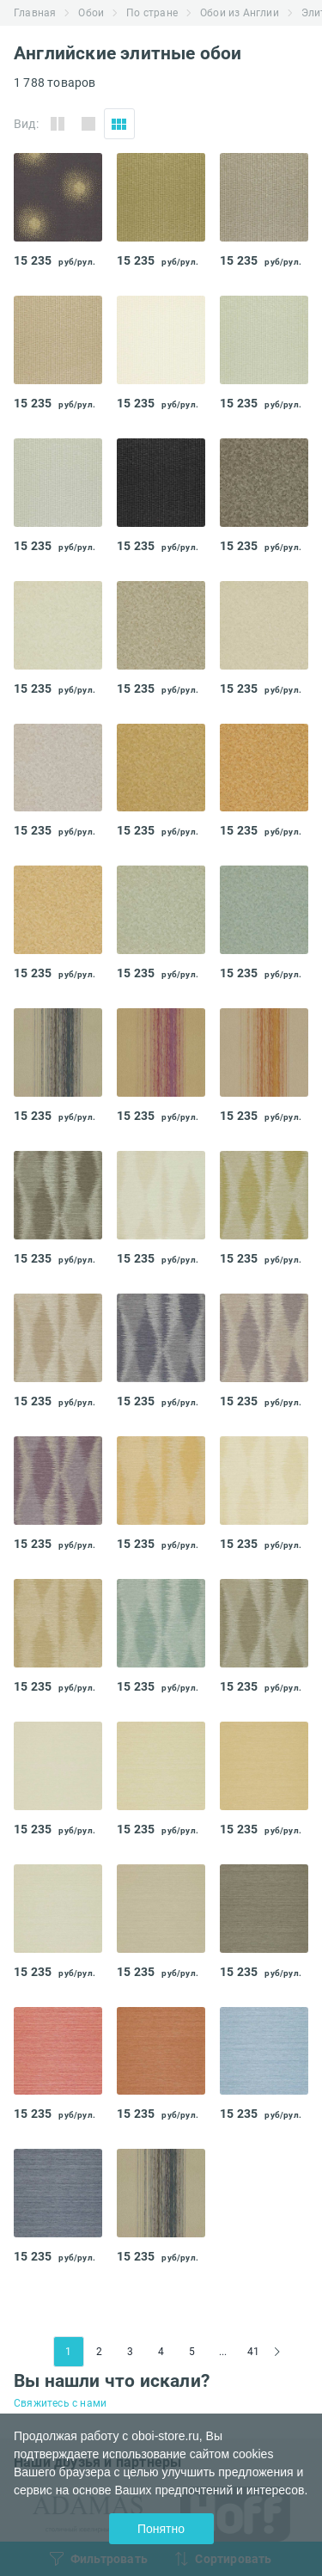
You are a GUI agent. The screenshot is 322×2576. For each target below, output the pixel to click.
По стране (152, 13)
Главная (35, 13)
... (223, 2352)
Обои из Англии (239, 13)
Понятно (161, 2529)
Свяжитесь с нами (60, 2403)
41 (253, 2352)
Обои (91, 13)
